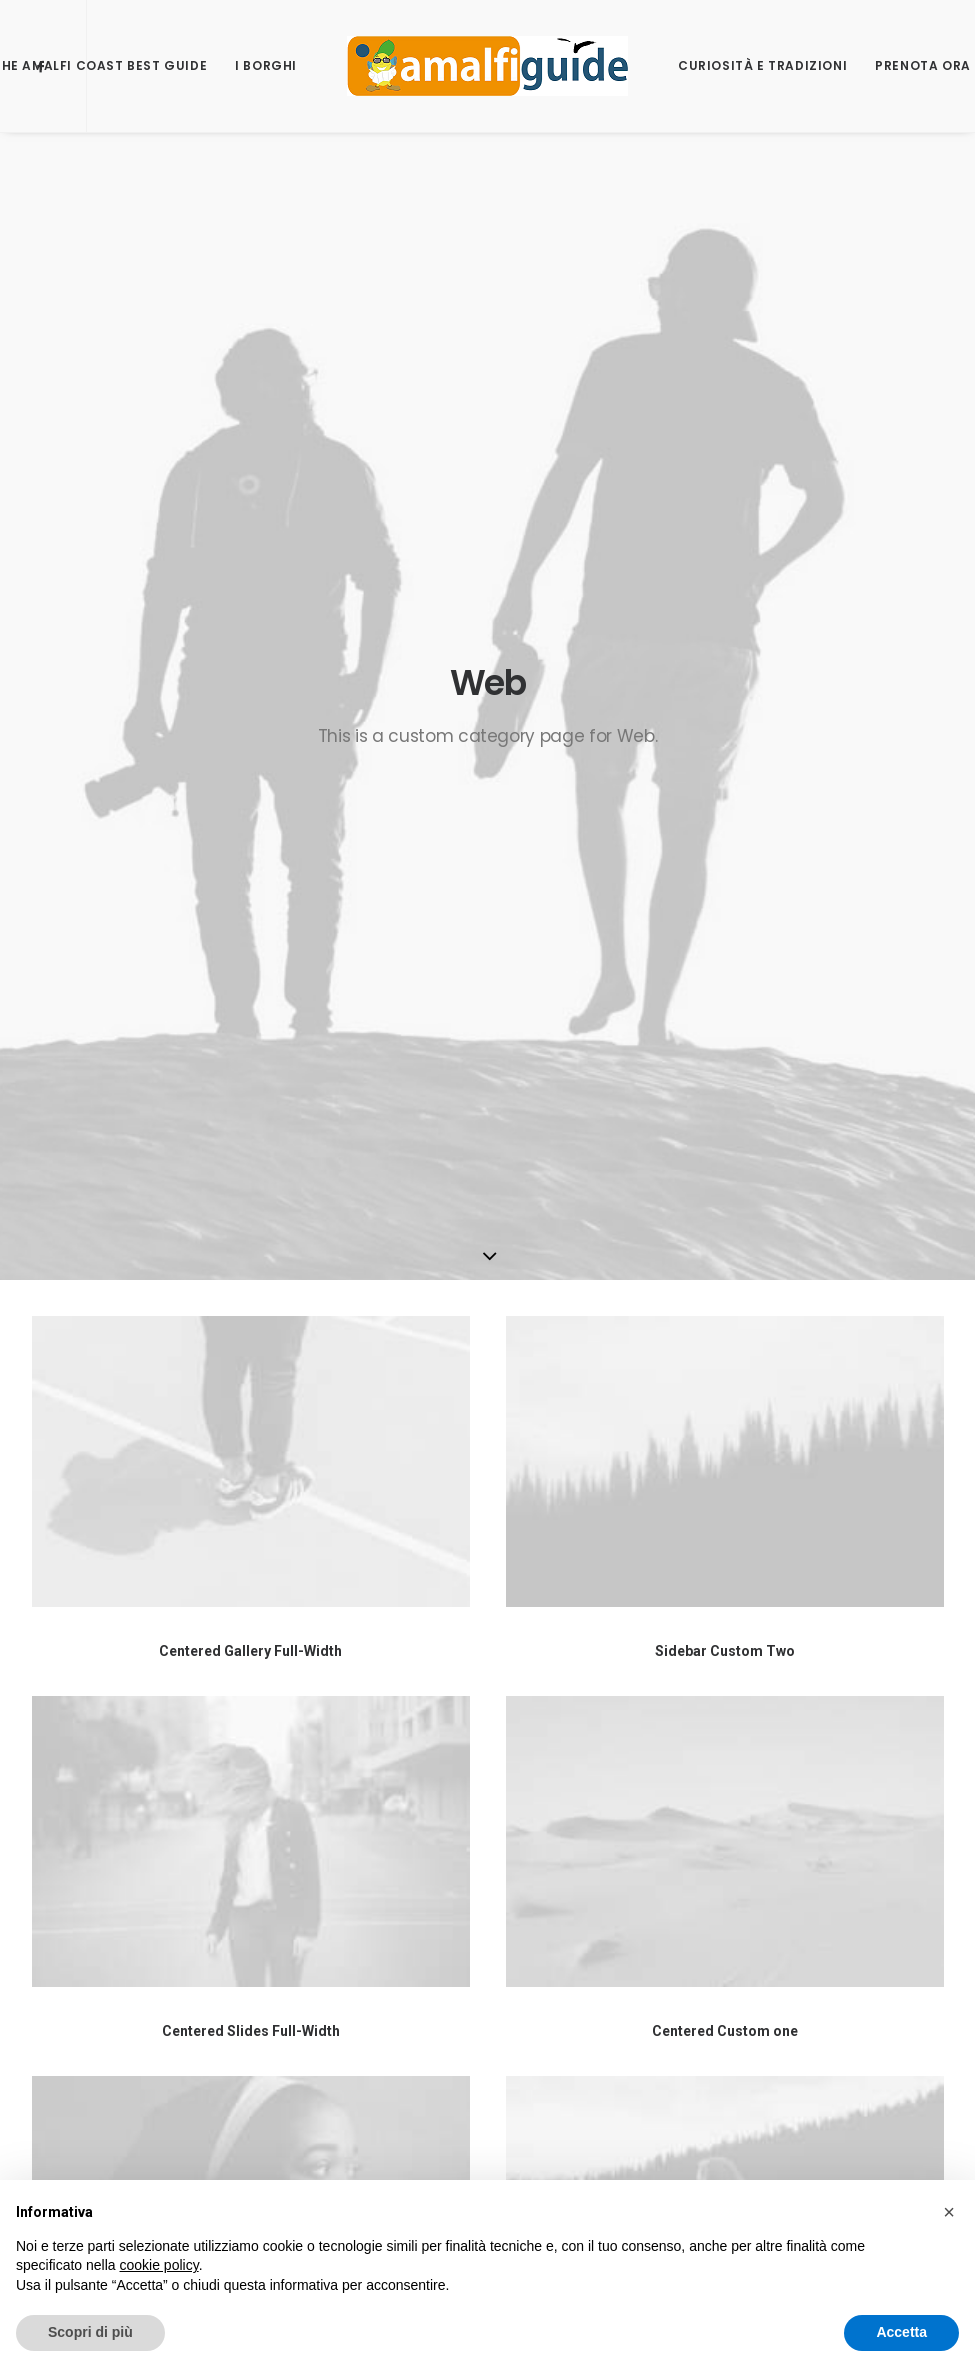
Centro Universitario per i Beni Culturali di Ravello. (468, 2098)
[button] (949, 2212)
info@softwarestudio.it (436, 1840)
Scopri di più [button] (90, 2332)
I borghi (266, 65)
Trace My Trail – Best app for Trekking (812, 1866)
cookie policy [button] (159, 2265)
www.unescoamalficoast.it (478, 2046)
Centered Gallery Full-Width (250, 810)
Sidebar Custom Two (725, 810)
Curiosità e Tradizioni (762, 65)
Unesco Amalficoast (755, 1803)
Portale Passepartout (758, 1834)
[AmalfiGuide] (487, 66)
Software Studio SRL (100, 1773)
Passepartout (173, 2001)
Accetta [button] (901, 2332)
